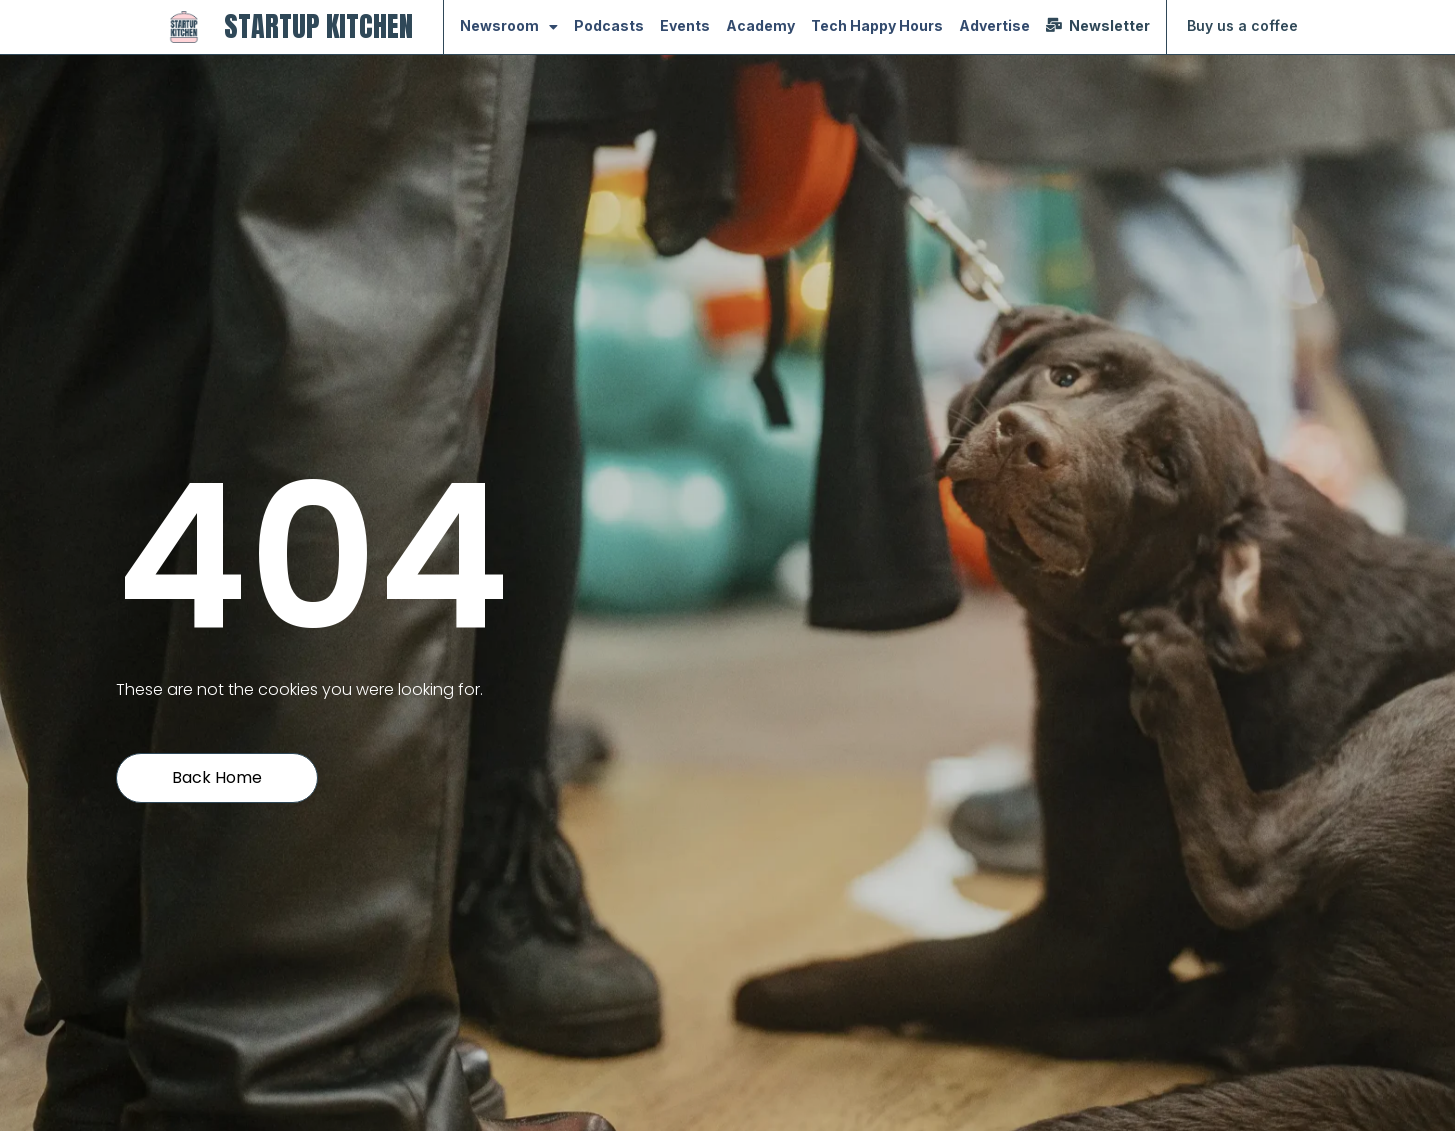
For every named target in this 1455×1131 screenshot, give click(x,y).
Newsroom (509, 27)
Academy (760, 25)
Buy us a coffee (1242, 25)
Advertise (994, 25)
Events (685, 25)
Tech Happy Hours (877, 25)
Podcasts (609, 25)
